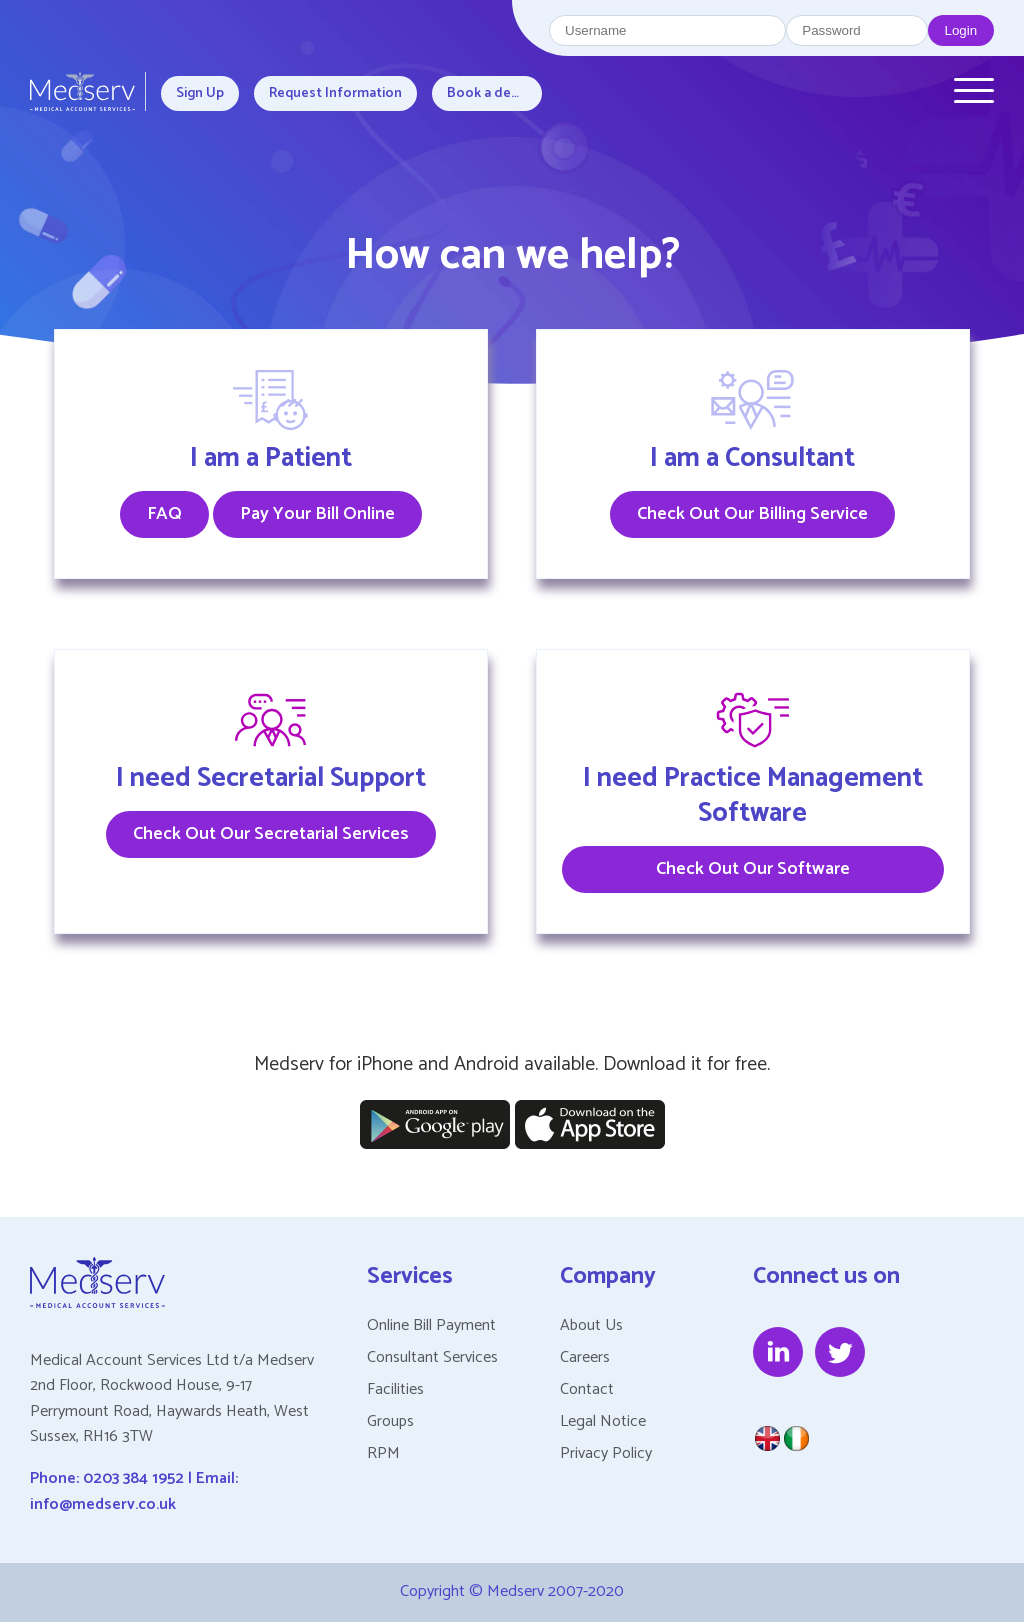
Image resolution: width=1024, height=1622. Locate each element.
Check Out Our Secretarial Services (271, 834)
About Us (591, 1325)
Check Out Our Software (753, 869)
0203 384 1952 (133, 1478)
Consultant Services (432, 1357)
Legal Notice (603, 1421)
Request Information (335, 93)
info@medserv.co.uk (103, 1504)
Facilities (395, 1389)
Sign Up (200, 93)
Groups (390, 1421)
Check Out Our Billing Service (752, 514)
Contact (587, 1389)
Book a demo (489, 93)
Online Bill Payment (431, 1325)
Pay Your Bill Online (317, 514)
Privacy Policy (606, 1453)
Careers (585, 1357)
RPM (383, 1453)
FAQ (164, 514)
